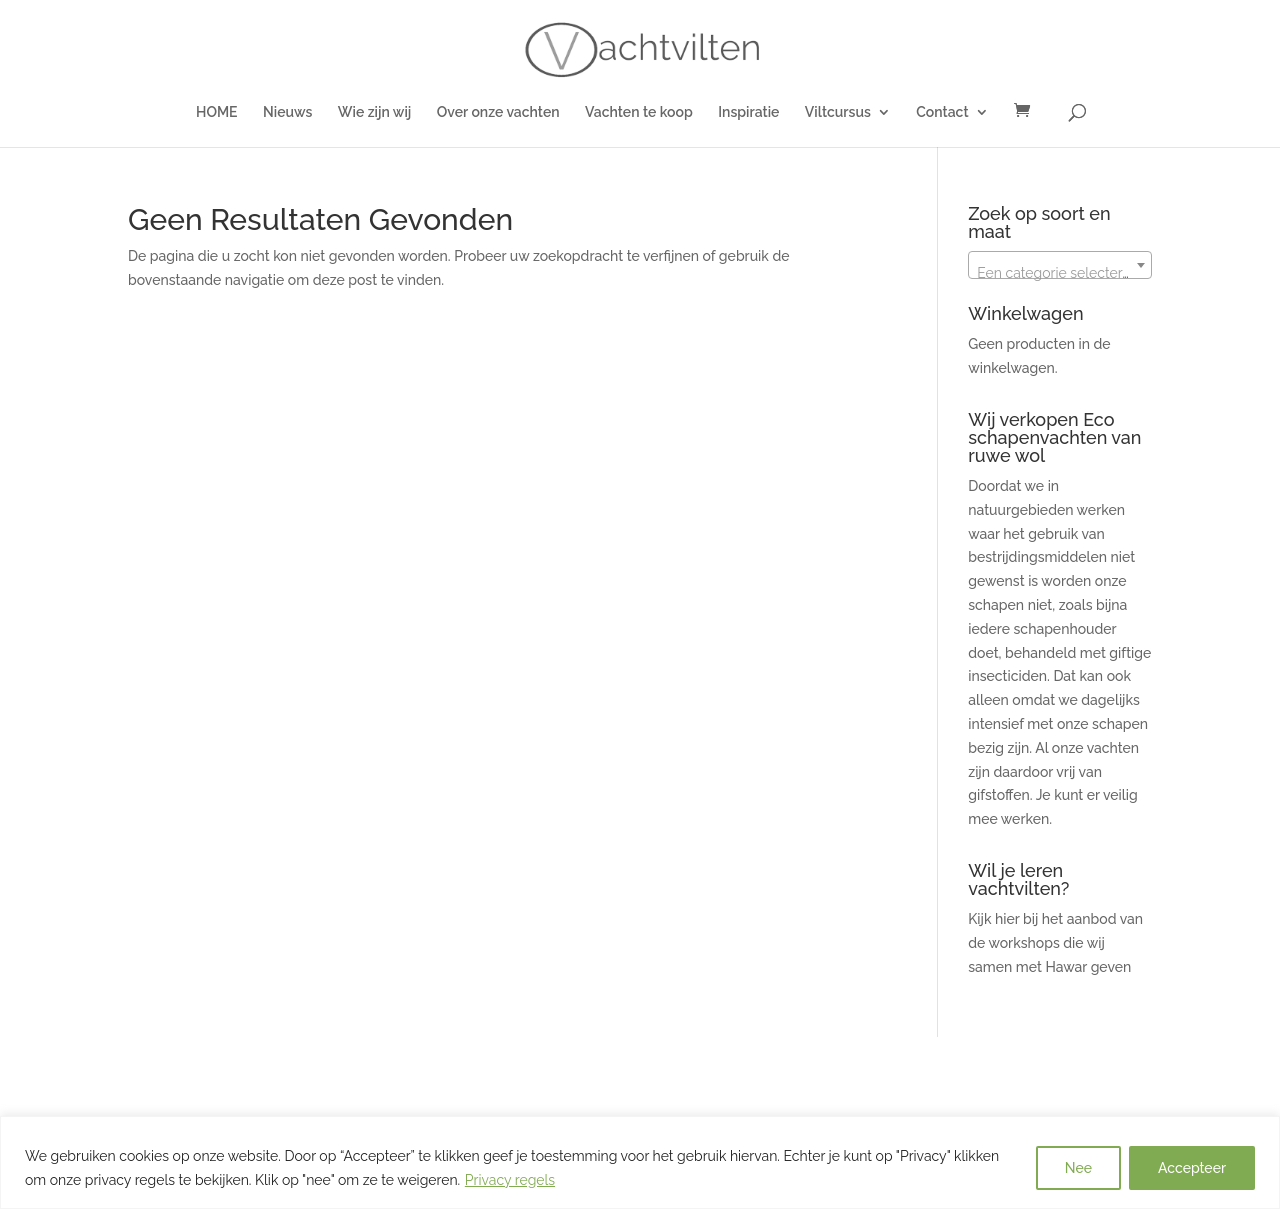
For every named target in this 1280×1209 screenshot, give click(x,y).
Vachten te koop (639, 112)
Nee (1078, 1168)
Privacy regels (510, 1180)
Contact (942, 112)
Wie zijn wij (375, 112)
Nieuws (287, 112)
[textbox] (1060, 273)
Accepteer (1192, 1168)
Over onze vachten (498, 112)
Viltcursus (838, 112)
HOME (217, 112)
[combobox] (1060, 265)
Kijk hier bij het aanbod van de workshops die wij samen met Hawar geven (1055, 943)
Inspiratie (748, 112)
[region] (640, 1162)
